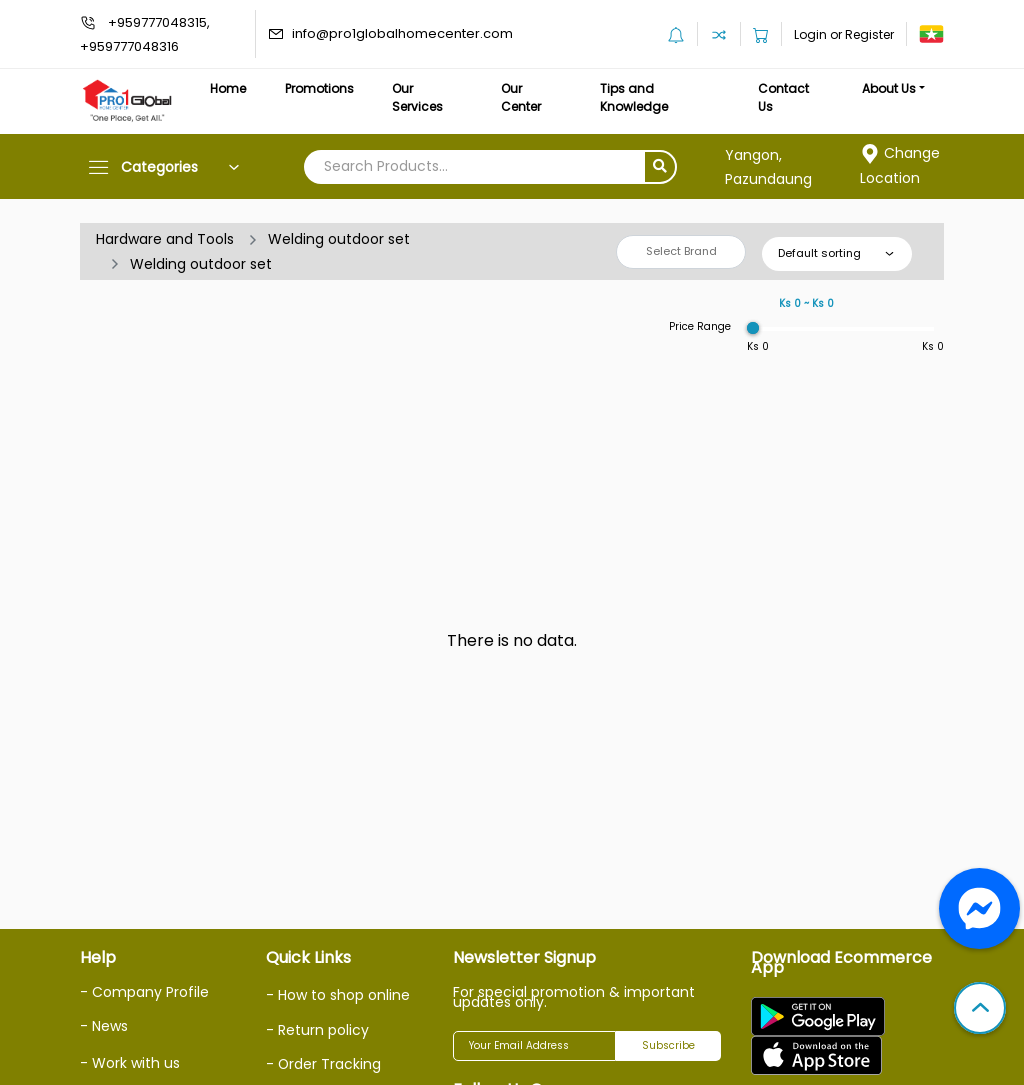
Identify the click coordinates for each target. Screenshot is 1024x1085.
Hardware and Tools (165, 239)
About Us (889, 88)
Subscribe (668, 1045)
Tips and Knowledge (634, 97)
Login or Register (844, 34)
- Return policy (317, 1030)
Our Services (417, 97)
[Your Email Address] (534, 1046)
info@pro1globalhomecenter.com (402, 33)
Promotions (319, 88)
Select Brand (681, 251)
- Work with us (130, 1063)
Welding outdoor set (339, 239)
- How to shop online (338, 995)
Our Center (522, 97)
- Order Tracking (324, 1064)
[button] (980, 1010)
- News (104, 1026)
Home (228, 88)
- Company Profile (144, 992)
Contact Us (783, 97)
